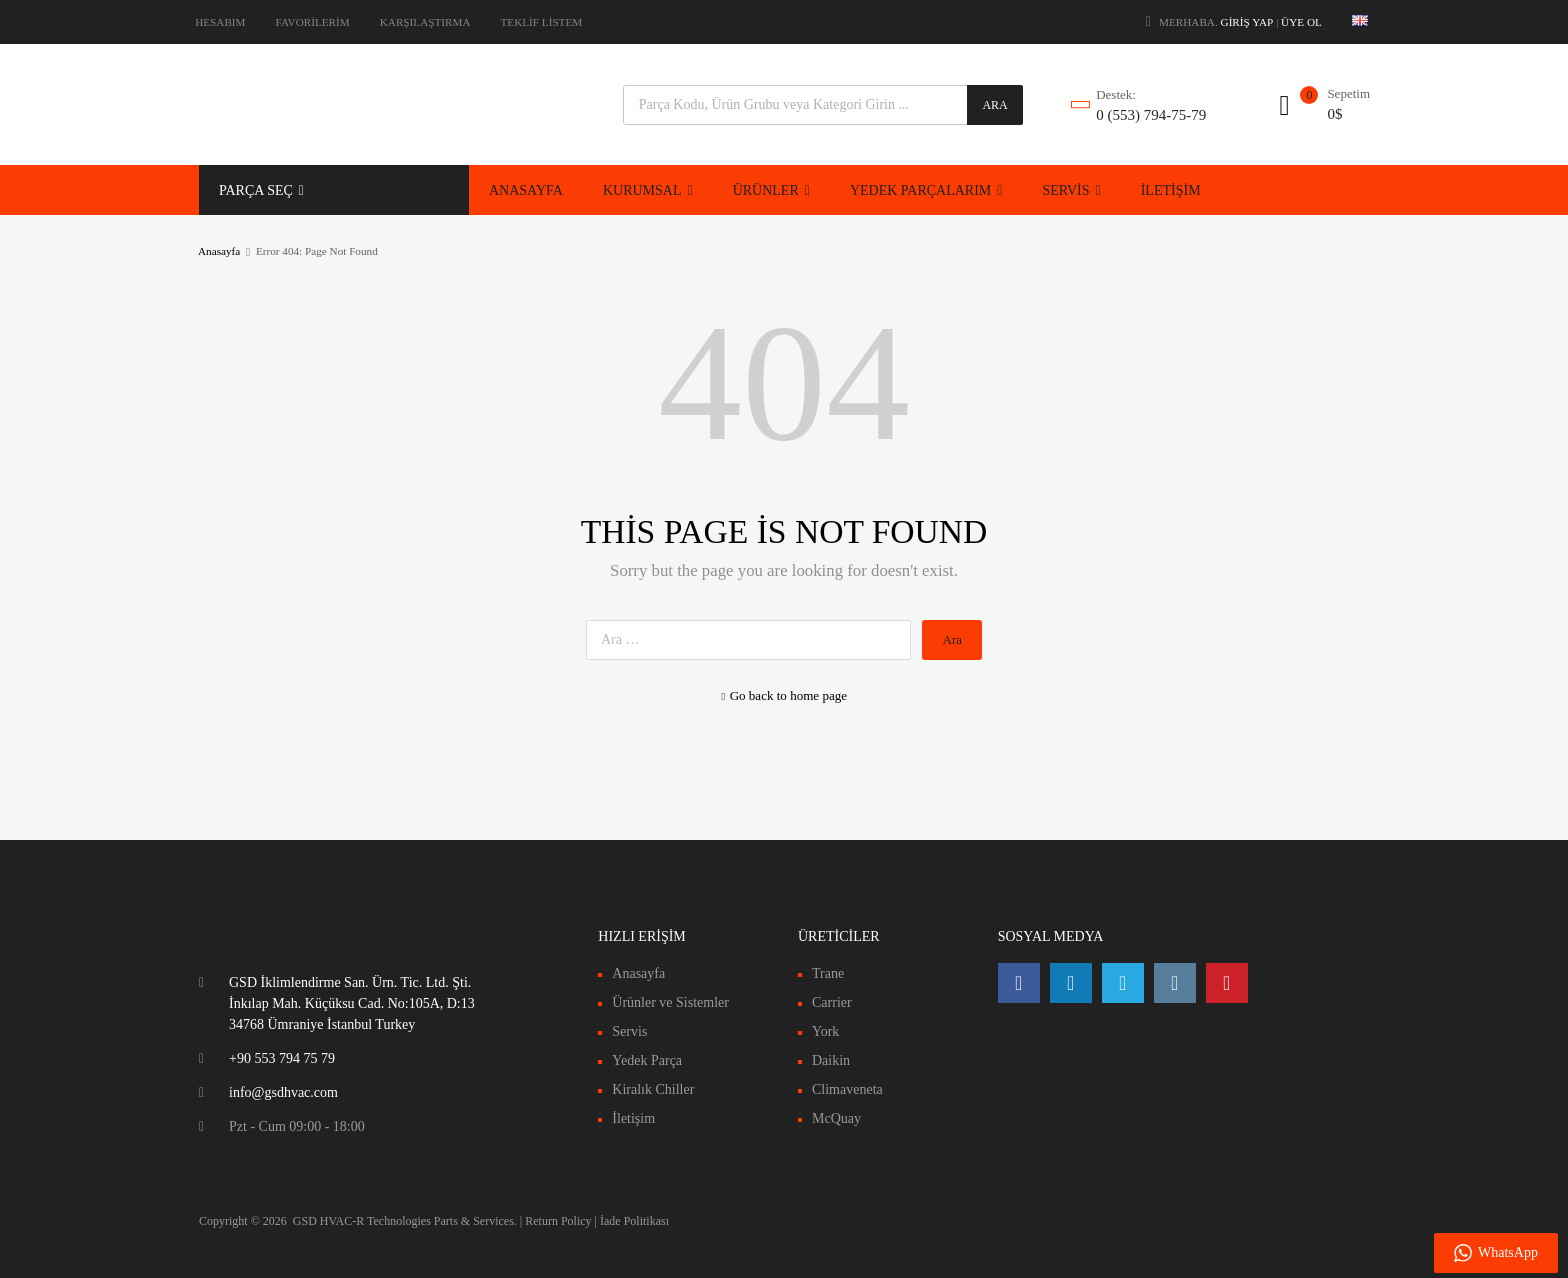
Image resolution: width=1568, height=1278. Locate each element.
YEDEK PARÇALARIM (926, 190)
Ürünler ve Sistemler (670, 1002)
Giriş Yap (1247, 22)
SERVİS (1071, 190)
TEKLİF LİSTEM (542, 22)
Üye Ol (1301, 22)
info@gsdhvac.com (283, 1092)
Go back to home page (784, 695)
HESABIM (220, 22)
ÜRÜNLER (771, 190)
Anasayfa (219, 251)
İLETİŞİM (1171, 190)
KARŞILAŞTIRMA (425, 22)
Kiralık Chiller (653, 1089)
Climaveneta (847, 1089)
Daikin (831, 1060)
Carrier (832, 1002)
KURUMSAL (648, 190)
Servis (629, 1031)
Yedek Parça (647, 1060)
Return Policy (558, 1221)
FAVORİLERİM (313, 22)
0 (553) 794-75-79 (1145, 115)
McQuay (836, 1118)
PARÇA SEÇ (261, 190)
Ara (994, 105)
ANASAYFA (526, 190)
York (825, 1031)
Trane (828, 973)
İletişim (633, 1118)
